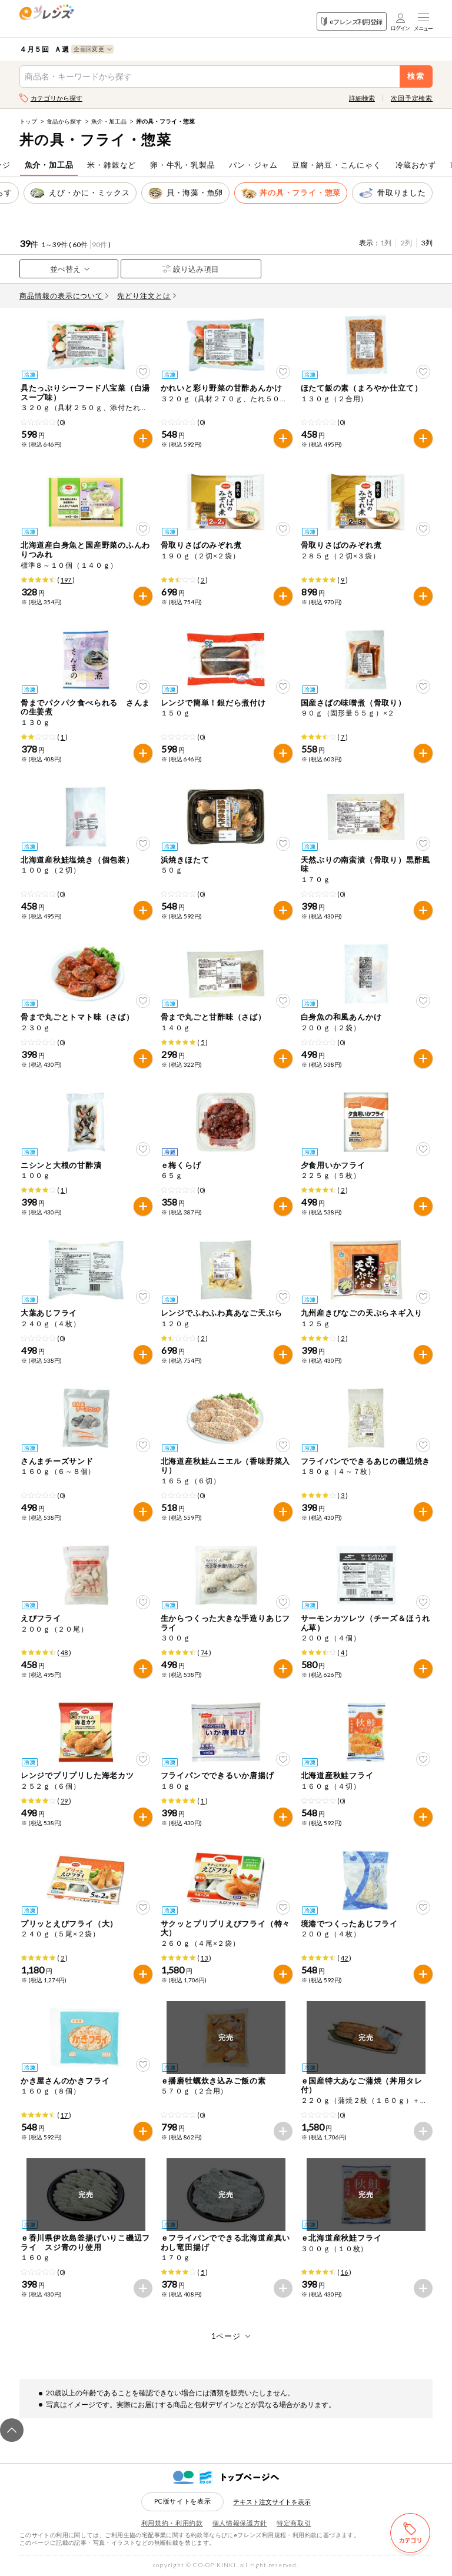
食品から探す (64, 121)
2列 (406, 242)
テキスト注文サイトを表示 (272, 2501)
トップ (28, 121)
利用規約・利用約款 (172, 2523)
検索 (416, 76)
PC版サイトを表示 (182, 2501)
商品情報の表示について (64, 295)
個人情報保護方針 (239, 2523)
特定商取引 (294, 2523)
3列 (427, 242)
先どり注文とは (146, 295)
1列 (385, 242)
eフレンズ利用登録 (351, 21)
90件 (99, 244)
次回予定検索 (412, 98)
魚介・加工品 (109, 121)
